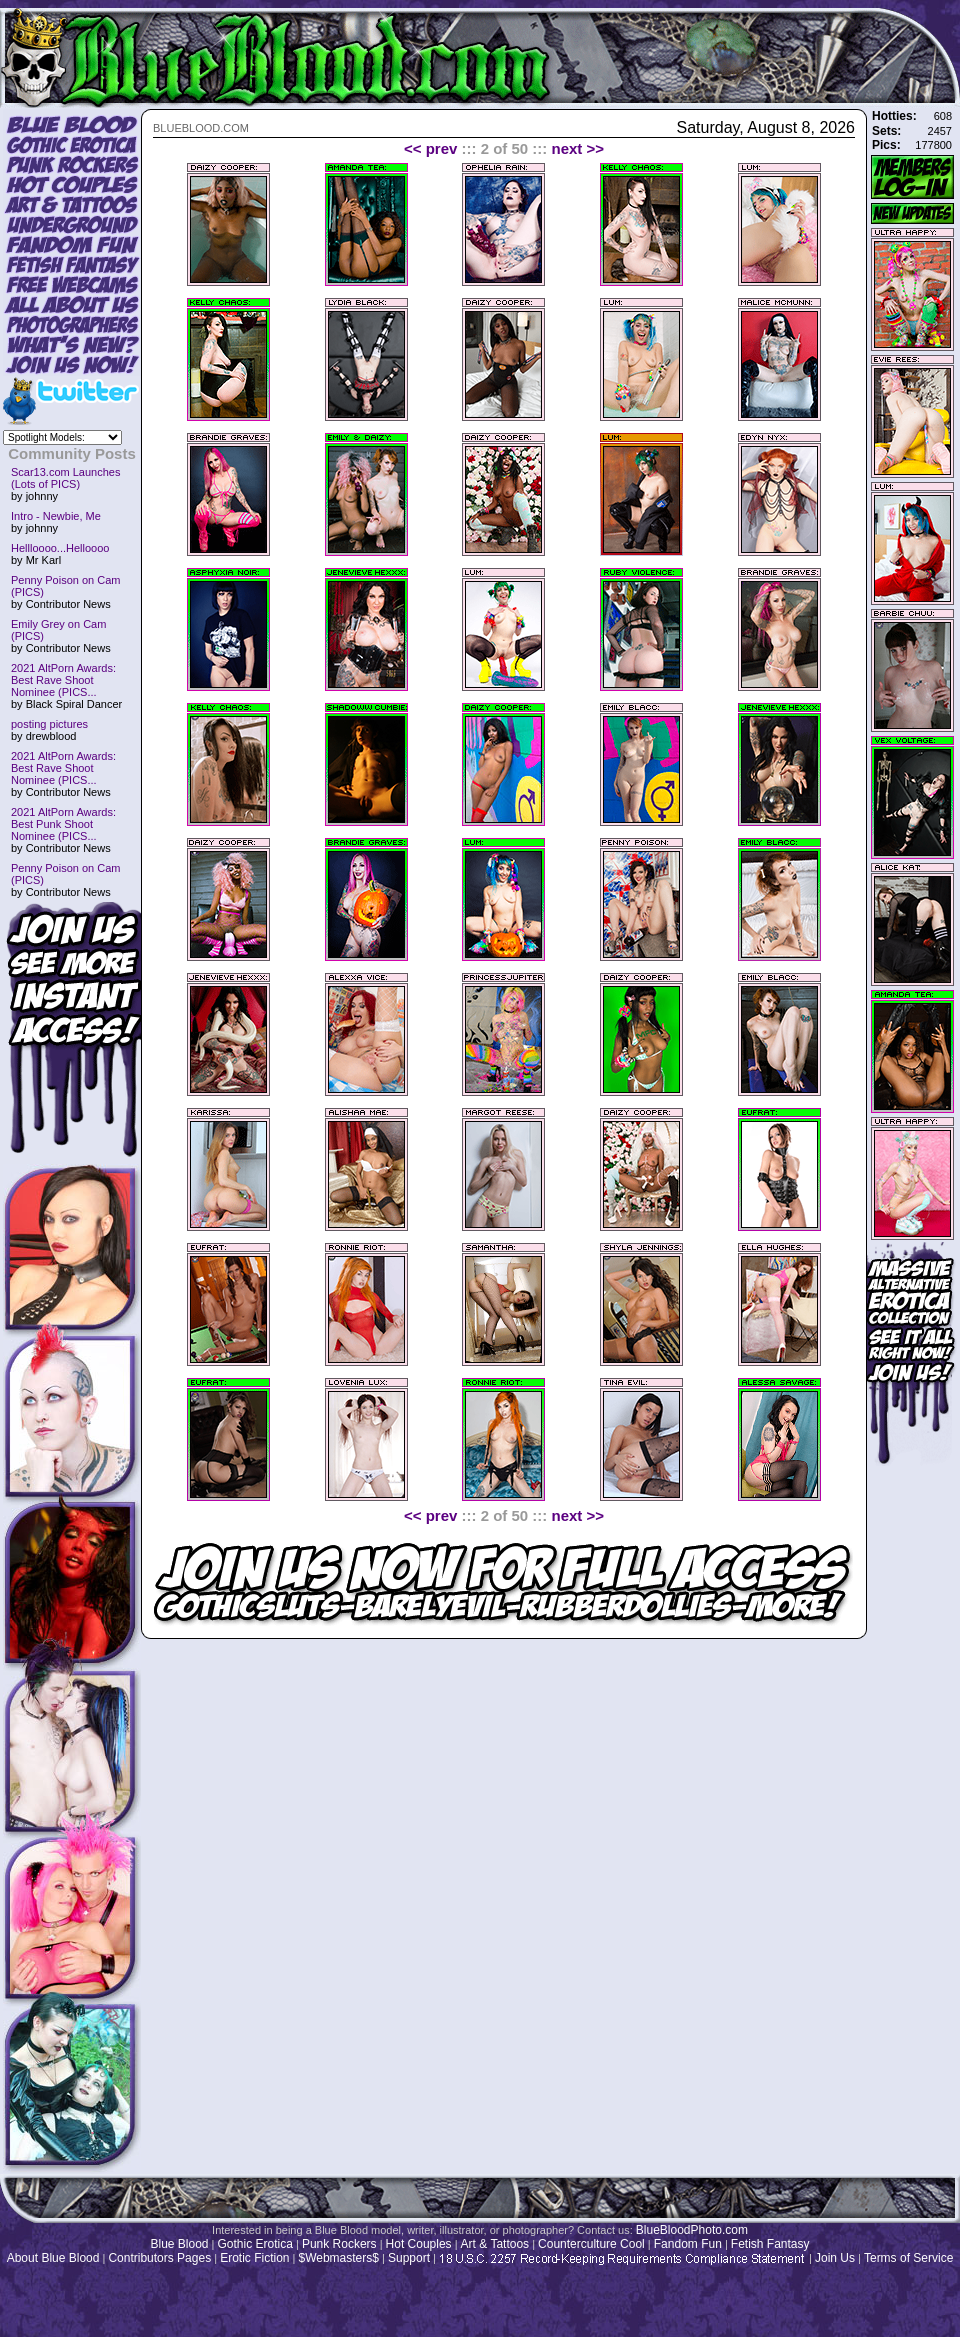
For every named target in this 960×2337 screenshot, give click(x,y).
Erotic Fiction (254, 2258)
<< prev (430, 148)
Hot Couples (419, 2244)
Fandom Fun (688, 2244)
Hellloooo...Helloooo (60, 548)
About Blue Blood (53, 2258)
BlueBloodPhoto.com (692, 2230)
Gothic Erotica (255, 2244)
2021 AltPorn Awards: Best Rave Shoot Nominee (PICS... (63, 680)
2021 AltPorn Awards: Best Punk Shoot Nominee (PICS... (63, 824)
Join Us (835, 2258)
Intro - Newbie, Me (56, 516)
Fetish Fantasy (770, 2244)
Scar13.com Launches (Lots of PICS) (65, 478)
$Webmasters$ (338, 2258)
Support (409, 2258)
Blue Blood (179, 2244)
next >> (578, 148)
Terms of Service (908, 2258)
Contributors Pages (159, 2258)
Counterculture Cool (591, 2244)
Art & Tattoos (495, 2244)
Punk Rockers (339, 2244)
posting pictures (49, 724)
